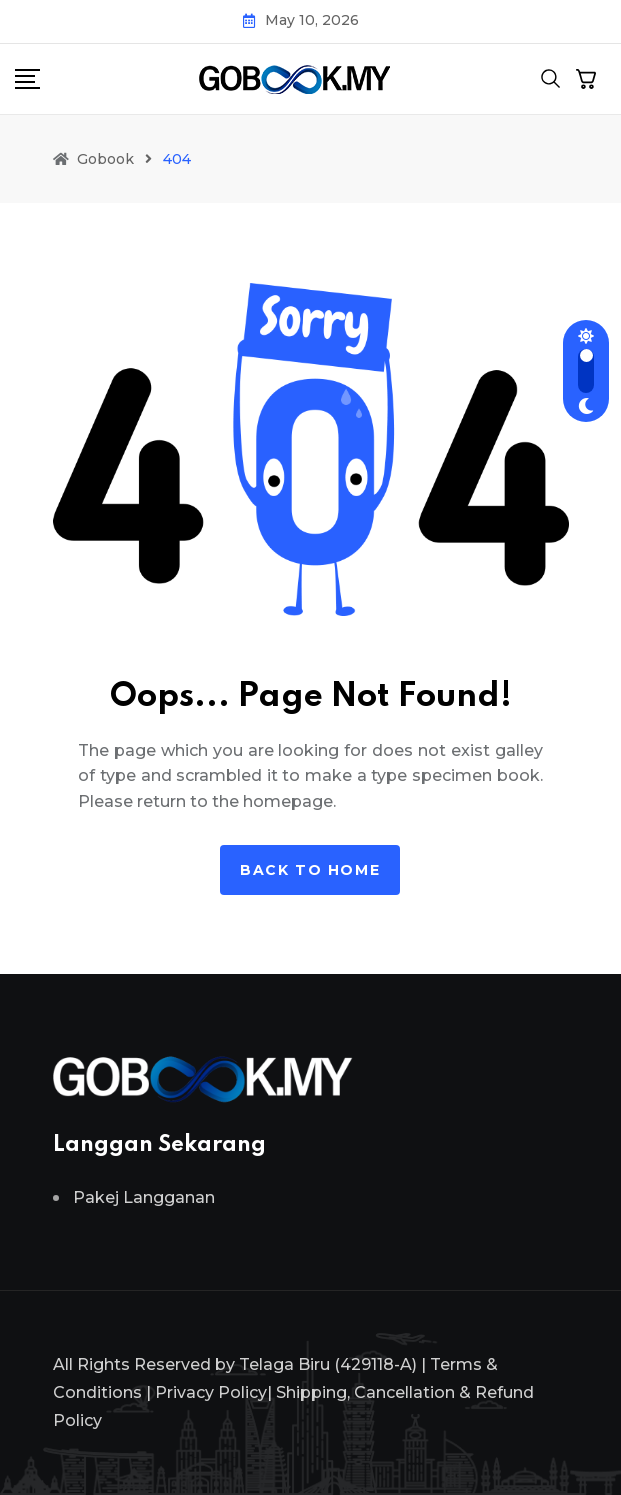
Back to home (310, 870)
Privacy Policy (211, 1392)
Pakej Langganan (144, 1197)
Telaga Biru (284, 1364)
